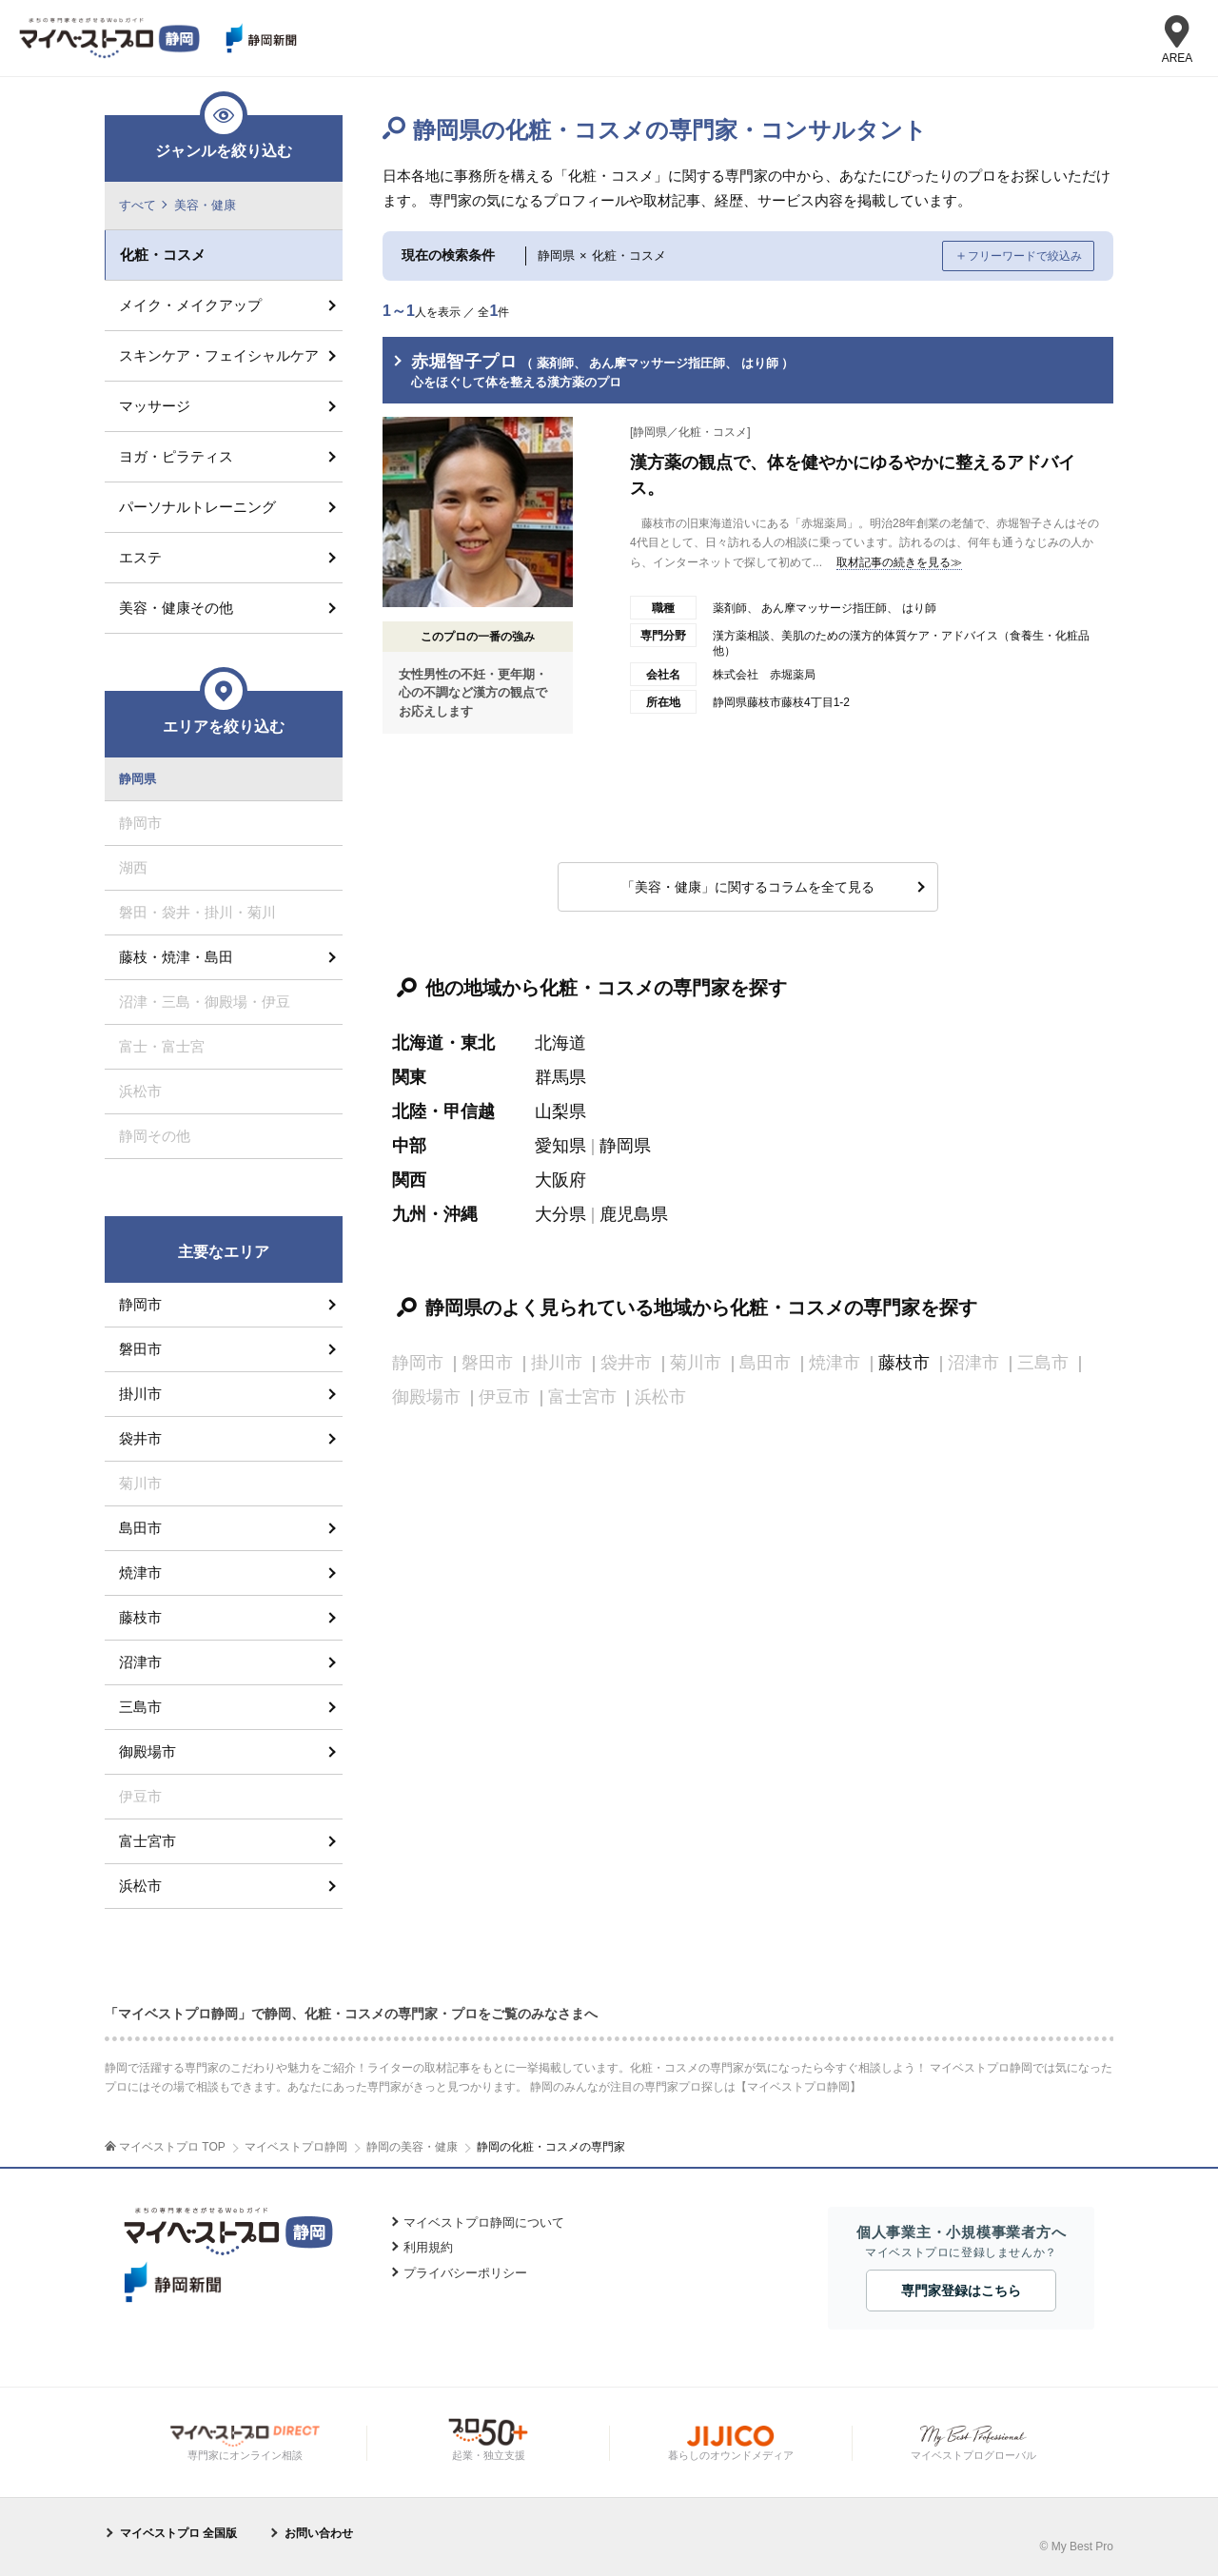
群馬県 (560, 1077)
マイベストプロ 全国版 (178, 2533)
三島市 (140, 1707)
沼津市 (140, 1662)
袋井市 (140, 1438)
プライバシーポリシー (465, 2273)
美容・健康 (205, 205)
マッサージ (154, 406)
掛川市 (140, 1394)
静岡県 (625, 1145)
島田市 (140, 1528)
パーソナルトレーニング (197, 507)
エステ (140, 557)
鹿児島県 (633, 1214)
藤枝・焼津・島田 (176, 957)
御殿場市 (147, 1751)
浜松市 (140, 1886)
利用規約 (428, 2247)
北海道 (560, 1042)
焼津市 (140, 1572)
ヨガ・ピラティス (176, 456)
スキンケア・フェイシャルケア (219, 355)
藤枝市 (904, 1362)
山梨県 (560, 1111)
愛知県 (560, 1145)
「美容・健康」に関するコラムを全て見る (747, 887)
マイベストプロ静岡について (483, 2222)
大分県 (560, 1214)
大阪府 (560, 1180)
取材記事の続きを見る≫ (899, 562)
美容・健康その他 (176, 608)
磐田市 (140, 1349)
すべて (137, 205)
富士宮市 (147, 1841)
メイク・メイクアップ (190, 305)
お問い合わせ (319, 2533)
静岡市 (140, 1304)
